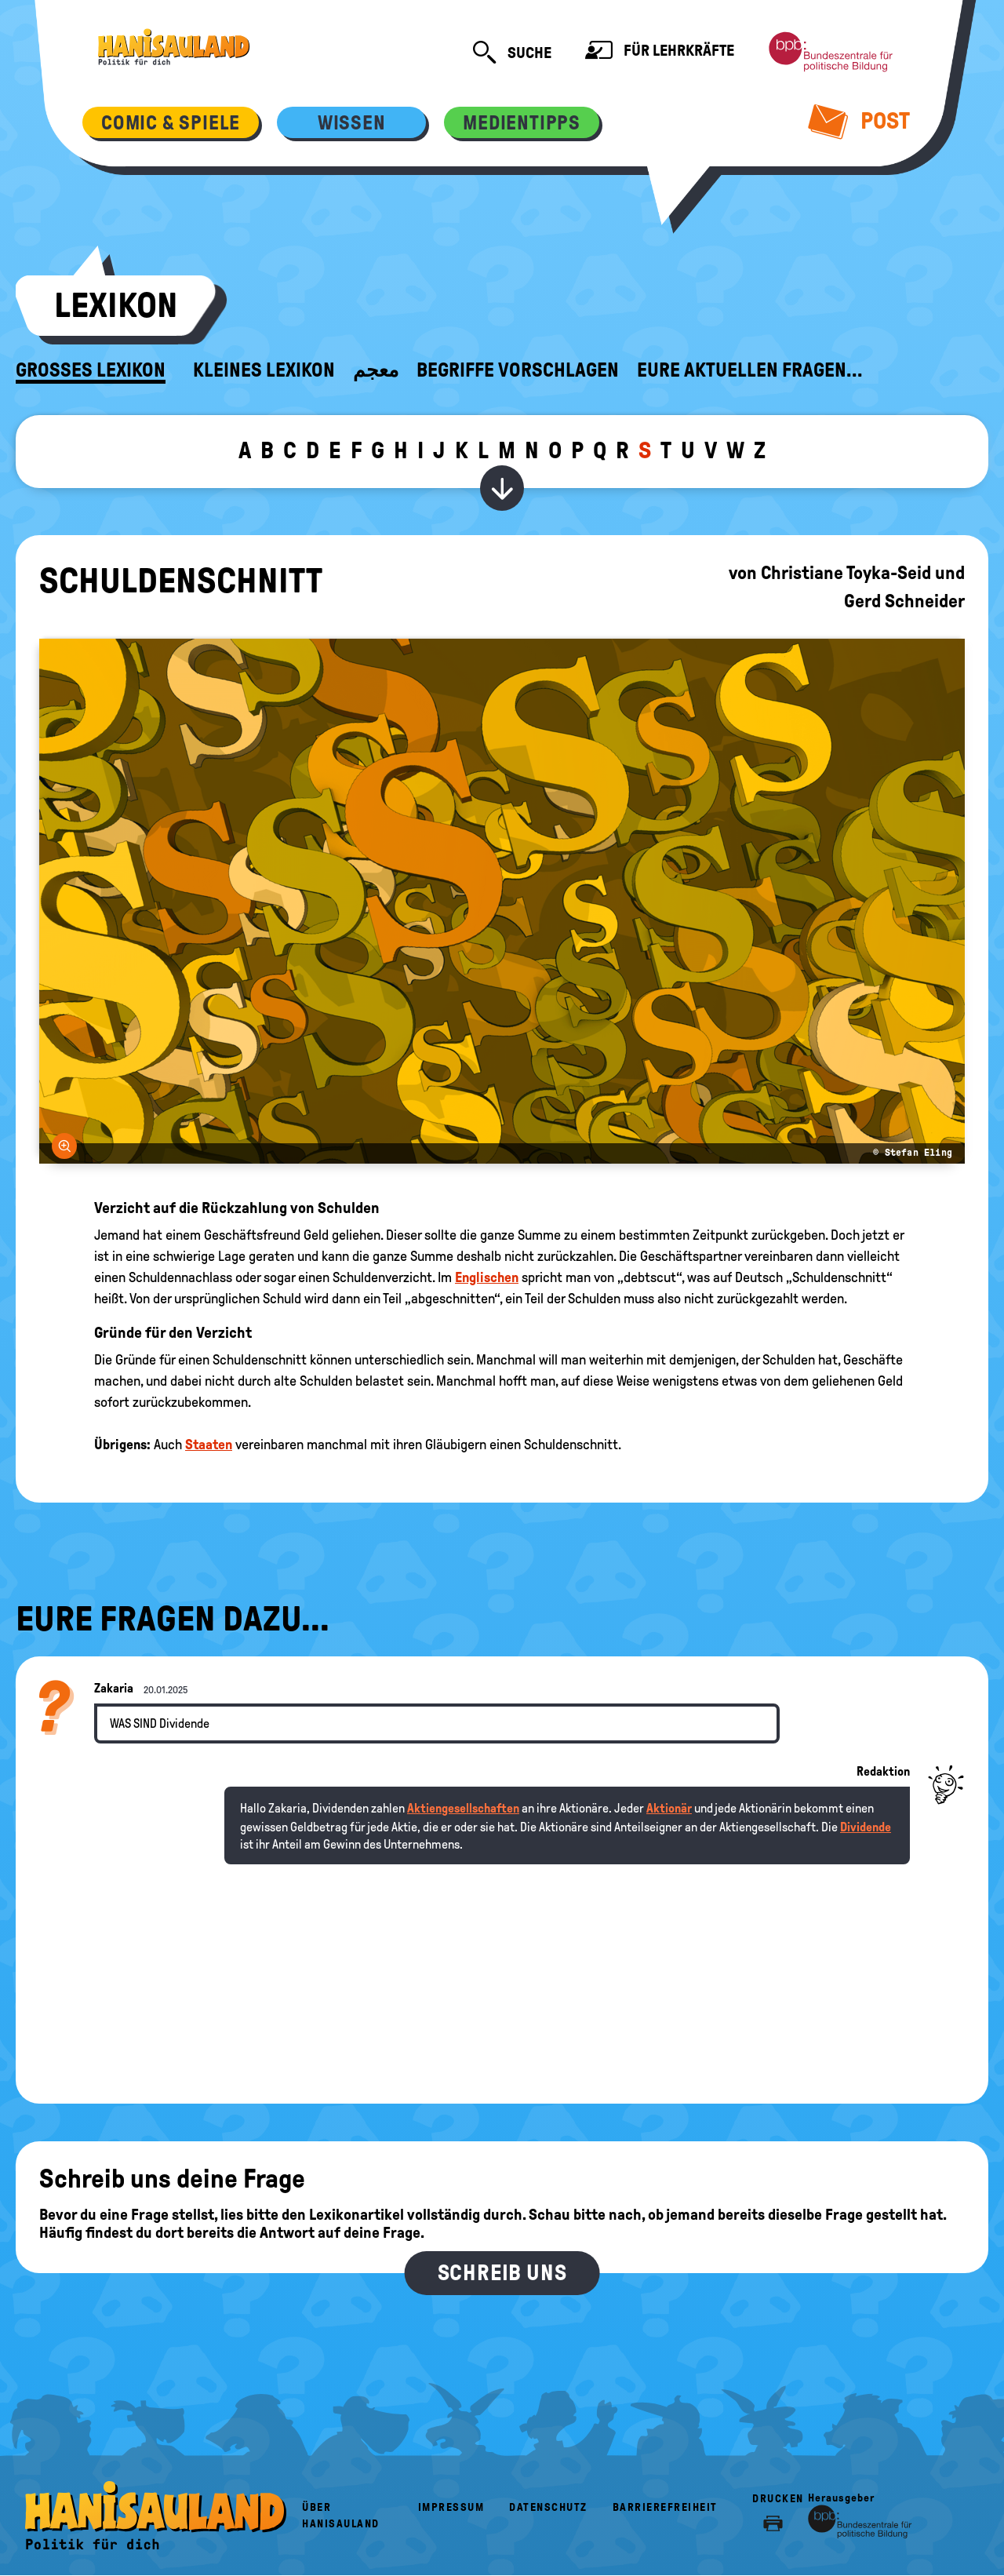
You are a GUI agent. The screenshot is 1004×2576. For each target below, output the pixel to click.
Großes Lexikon (91, 370)
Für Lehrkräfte (659, 52)
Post (859, 121)
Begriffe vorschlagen (518, 370)
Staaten (208, 1444)
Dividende (865, 1827)
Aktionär (669, 1808)
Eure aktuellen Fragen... (750, 370)
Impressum (451, 2507)
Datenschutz (548, 2507)
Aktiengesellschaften (463, 1808)
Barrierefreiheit (665, 2507)
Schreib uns (502, 2273)
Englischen (486, 1277)
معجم (375, 370)
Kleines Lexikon (264, 370)
